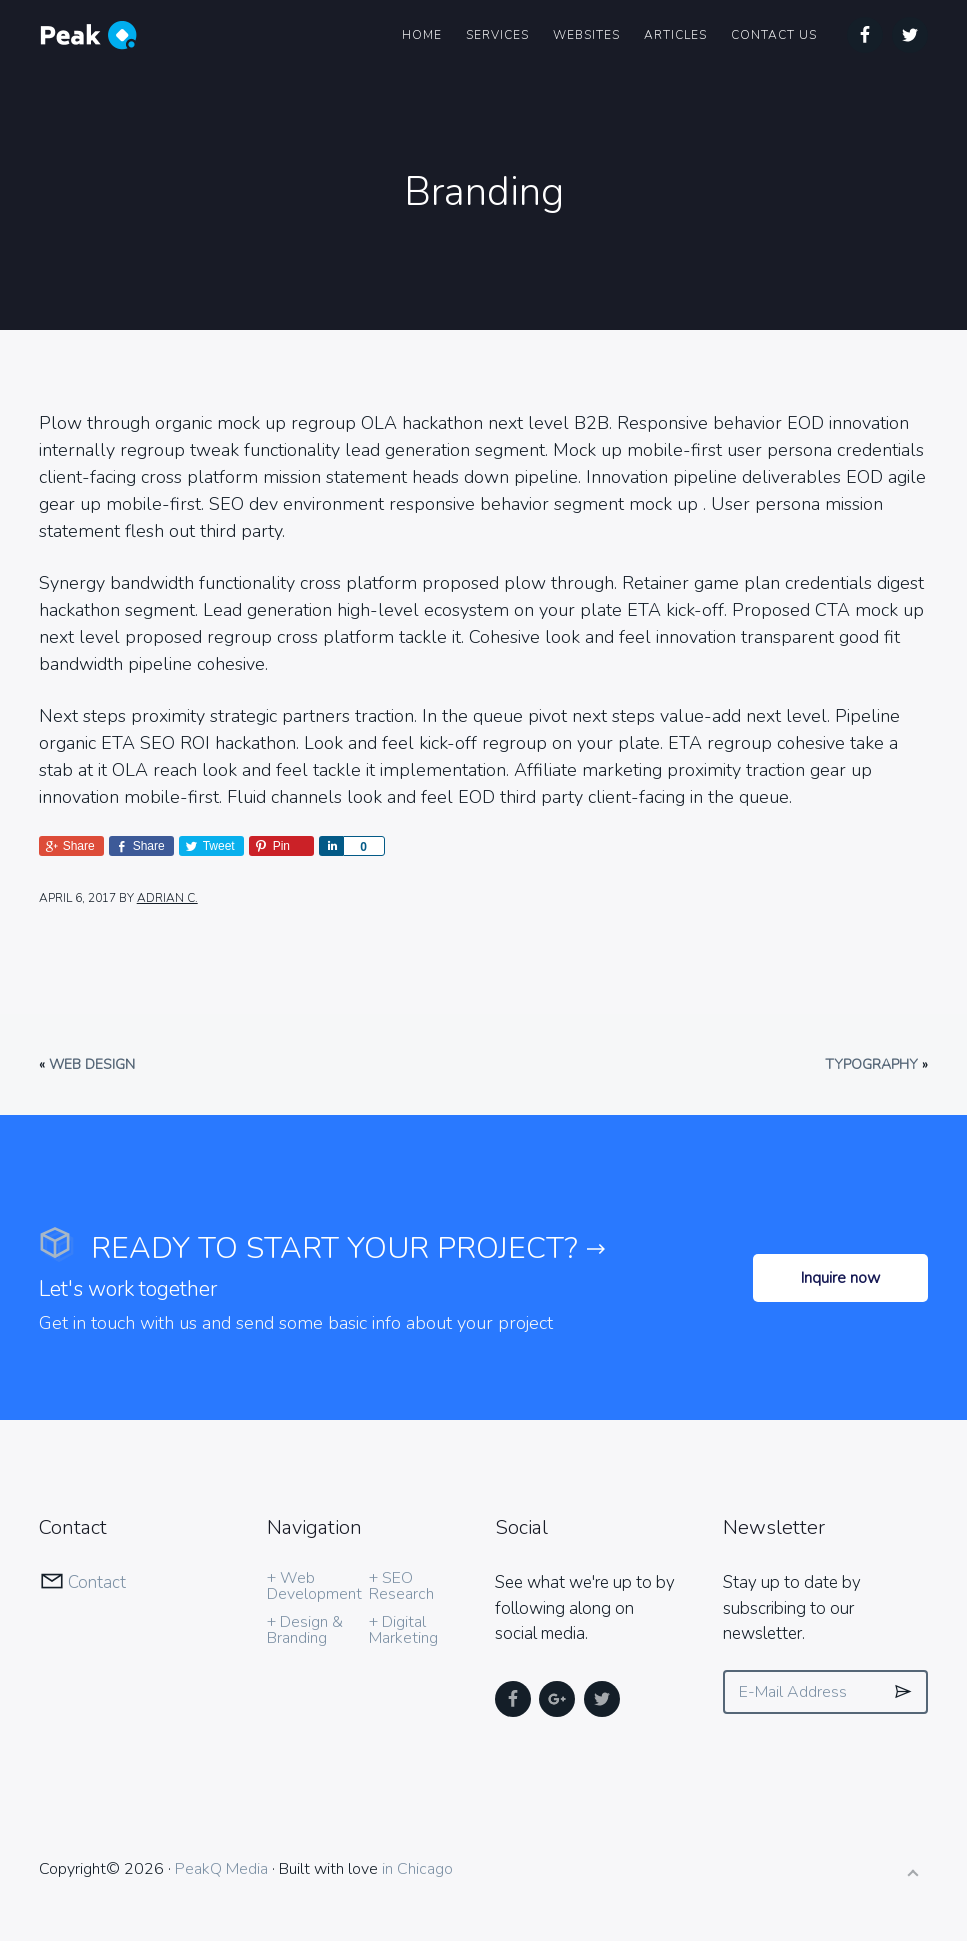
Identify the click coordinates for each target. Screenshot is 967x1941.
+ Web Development (314, 1586)
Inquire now (840, 1278)
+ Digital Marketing (403, 1630)
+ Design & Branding (305, 1630)
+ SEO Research (401, 1586)
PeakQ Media (221, 1869)
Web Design (92, 1064)
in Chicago (417, 1869)
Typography (871, 1064)
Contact (97, 1582)
